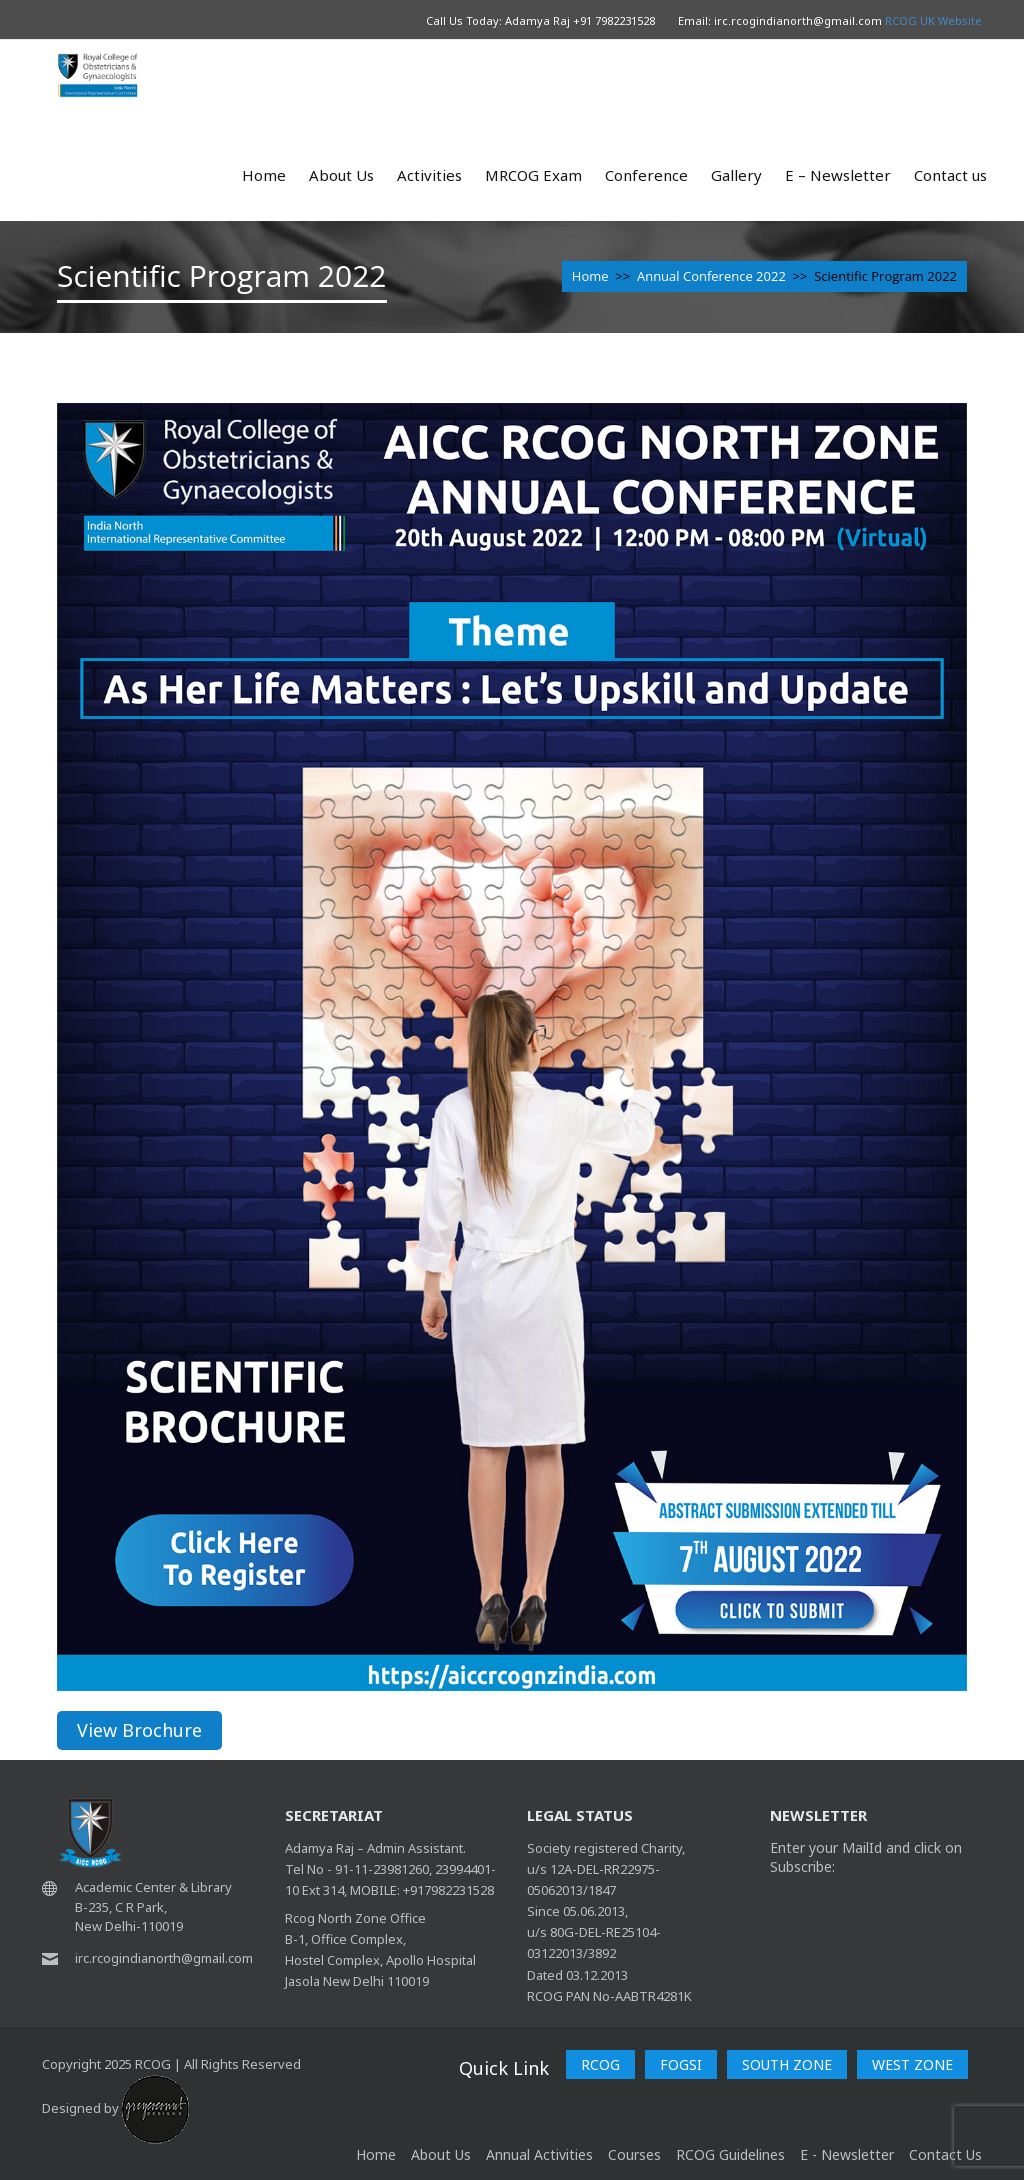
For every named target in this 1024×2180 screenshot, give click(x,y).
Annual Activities (539, 2154)
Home (264, 175)
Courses (634, 2154)
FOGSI (681, 2064)
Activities (429, 175)
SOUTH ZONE (787, 2064)
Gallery (736, 175)
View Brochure (139, 1730)
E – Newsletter (838, 175)
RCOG (600, 2064)
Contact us (950, 175)
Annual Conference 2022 (711, 276)
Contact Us (945, 2154)
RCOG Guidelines (730, 2154)
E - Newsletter (847, 2154)
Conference (646, 175)
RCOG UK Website (933, 20)
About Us (341, 175)
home (376, 2154)
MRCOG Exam (533, 175)
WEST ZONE (912, 2064)
